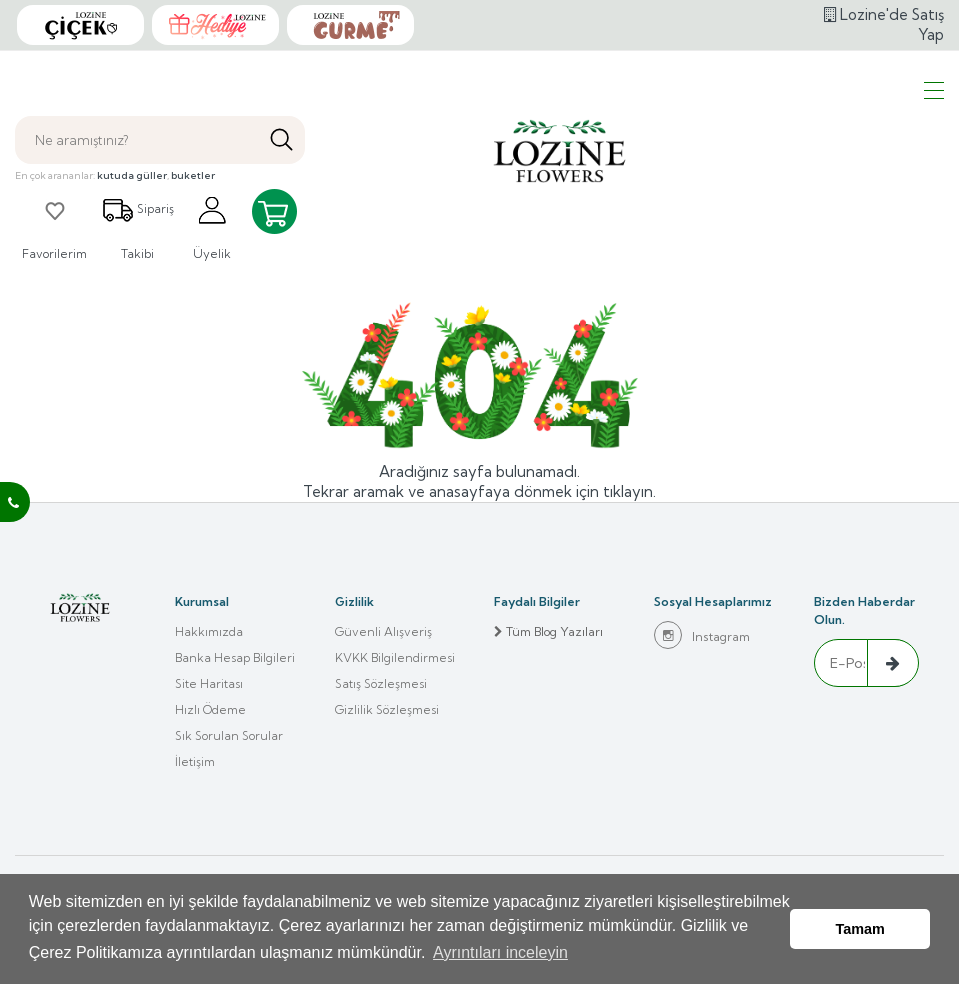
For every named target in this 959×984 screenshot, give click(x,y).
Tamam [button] (860, 929)
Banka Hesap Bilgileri (235, 657)
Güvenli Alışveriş (383, 631)
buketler (193, 175)
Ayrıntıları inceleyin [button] (500, 952)
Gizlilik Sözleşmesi (387, 709)
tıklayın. (629, 491)
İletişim (195, 761)
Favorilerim (54, 227)
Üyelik (212, 227)
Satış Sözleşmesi (381, 683)
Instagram (702, 635)
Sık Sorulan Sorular (229, 735)
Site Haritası (209, 683)
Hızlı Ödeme (210, 709)
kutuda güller (132, 175)
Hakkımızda (209, 631)
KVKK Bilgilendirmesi (395, 657)
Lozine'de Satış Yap (884, 24)
